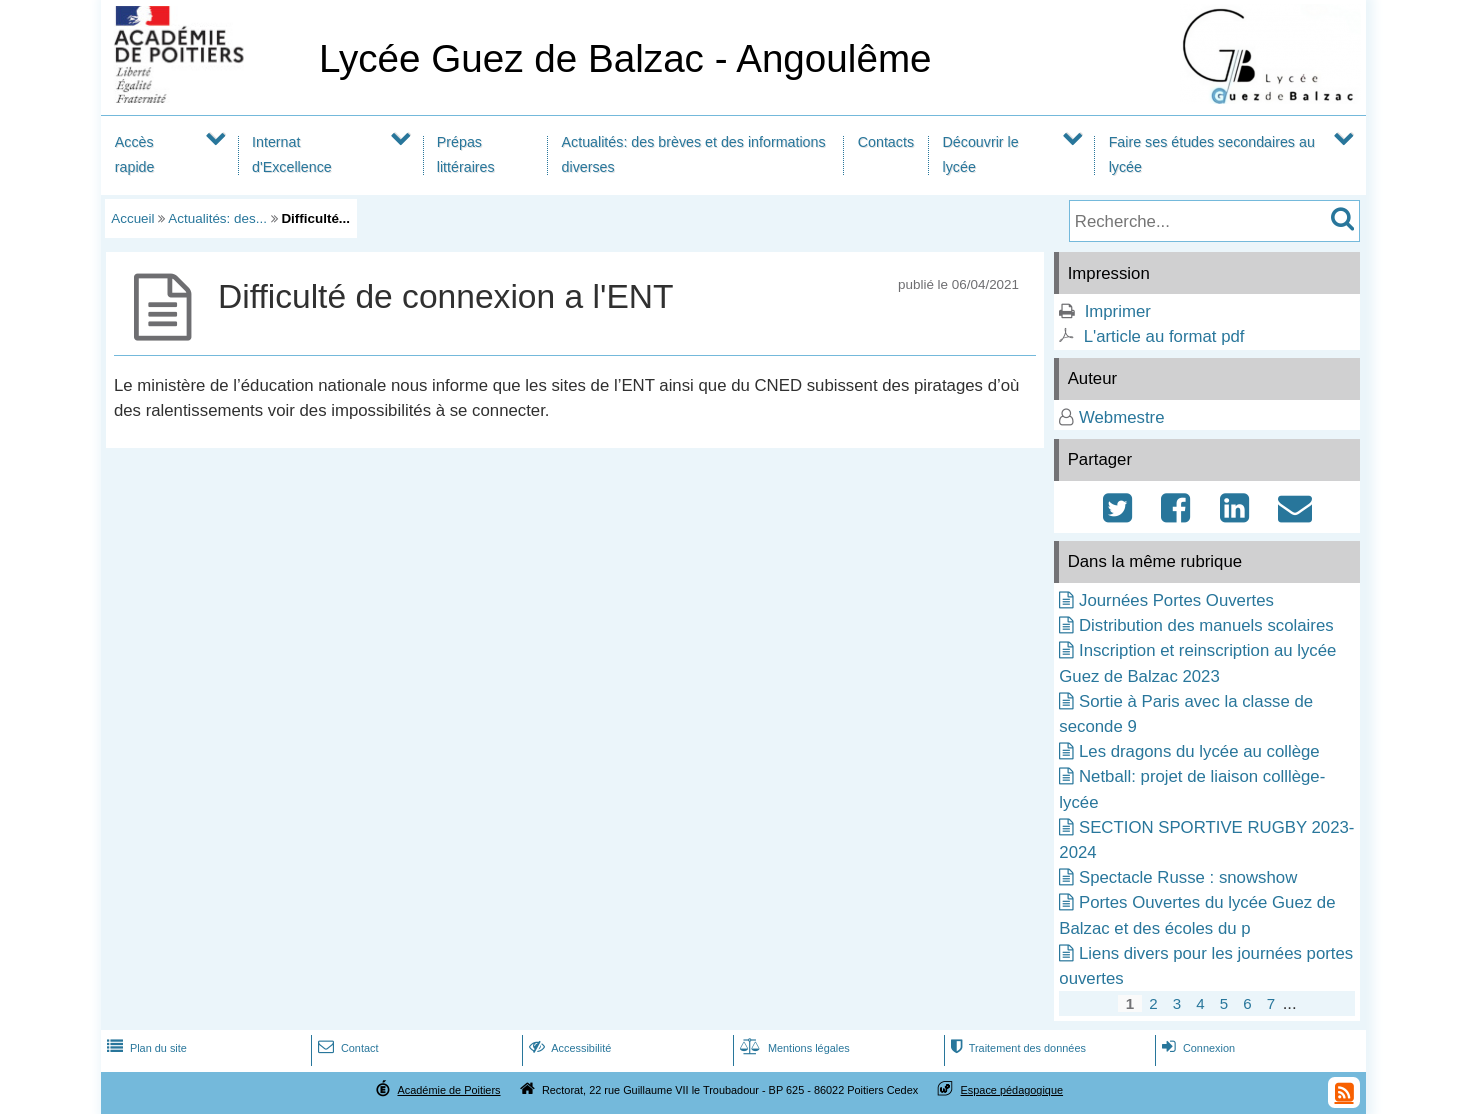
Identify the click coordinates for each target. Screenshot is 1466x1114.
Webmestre (1122, 417)
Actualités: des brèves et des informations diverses (694, 154)
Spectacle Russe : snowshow (1188, 877)
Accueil (132, 218)
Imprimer (1118, 311)
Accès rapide (135, 154)
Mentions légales (793, 1048)
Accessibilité (568, 1048)
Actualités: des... (217, 218)
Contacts (886, 142)
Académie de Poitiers (448, 1090)
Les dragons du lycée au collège (1199, 751)
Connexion (1196, 1048)
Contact (346, 1048)
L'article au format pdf (1164, 336)
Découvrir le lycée (981, 154)
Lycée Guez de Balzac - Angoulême (625, 58)
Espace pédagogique (1012, 1090)
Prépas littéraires (466, 154)
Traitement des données (1016, 1048)
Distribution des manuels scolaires (1206, 625)
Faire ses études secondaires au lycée (1212, 154)
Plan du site (145, 1048)
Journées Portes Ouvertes (1176, 600)
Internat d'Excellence (292, 154)
